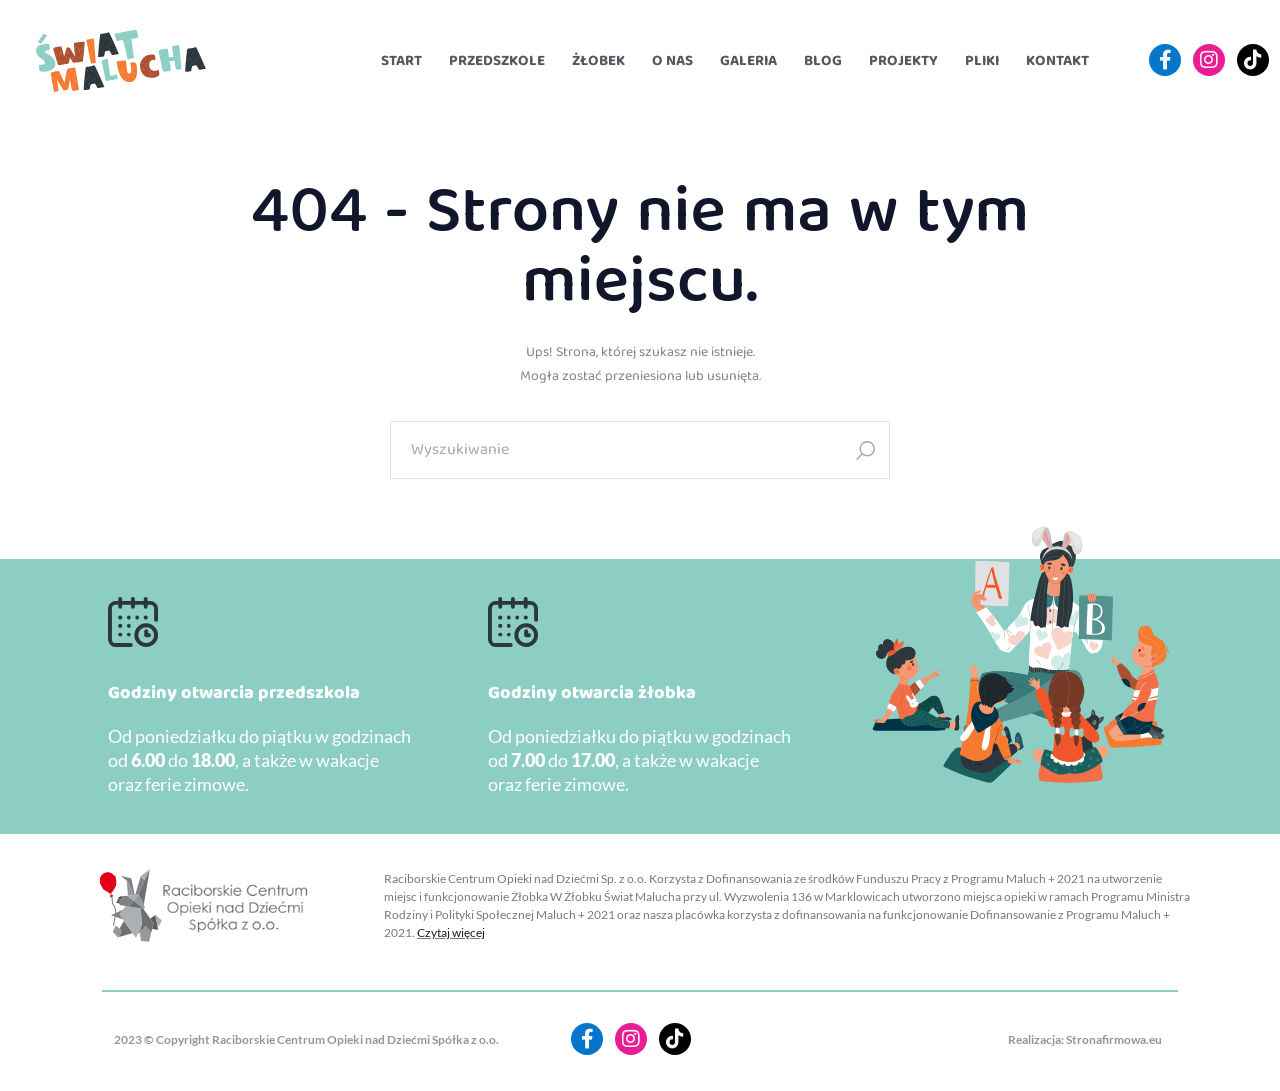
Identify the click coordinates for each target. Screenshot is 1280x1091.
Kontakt (1057, 61)
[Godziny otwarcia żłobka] (513, 622)
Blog (823, 61)
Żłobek (598, 61)
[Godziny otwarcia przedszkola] (133, 622)
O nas (672, 61)
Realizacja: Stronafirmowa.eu (1085, 1039)
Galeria (748, 61)
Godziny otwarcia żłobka (592, 693)
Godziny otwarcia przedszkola (234, 693)
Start (401, 61)
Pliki (982, 61)
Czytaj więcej (451, 932)
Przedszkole (497, 61)
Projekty (903, 61)
